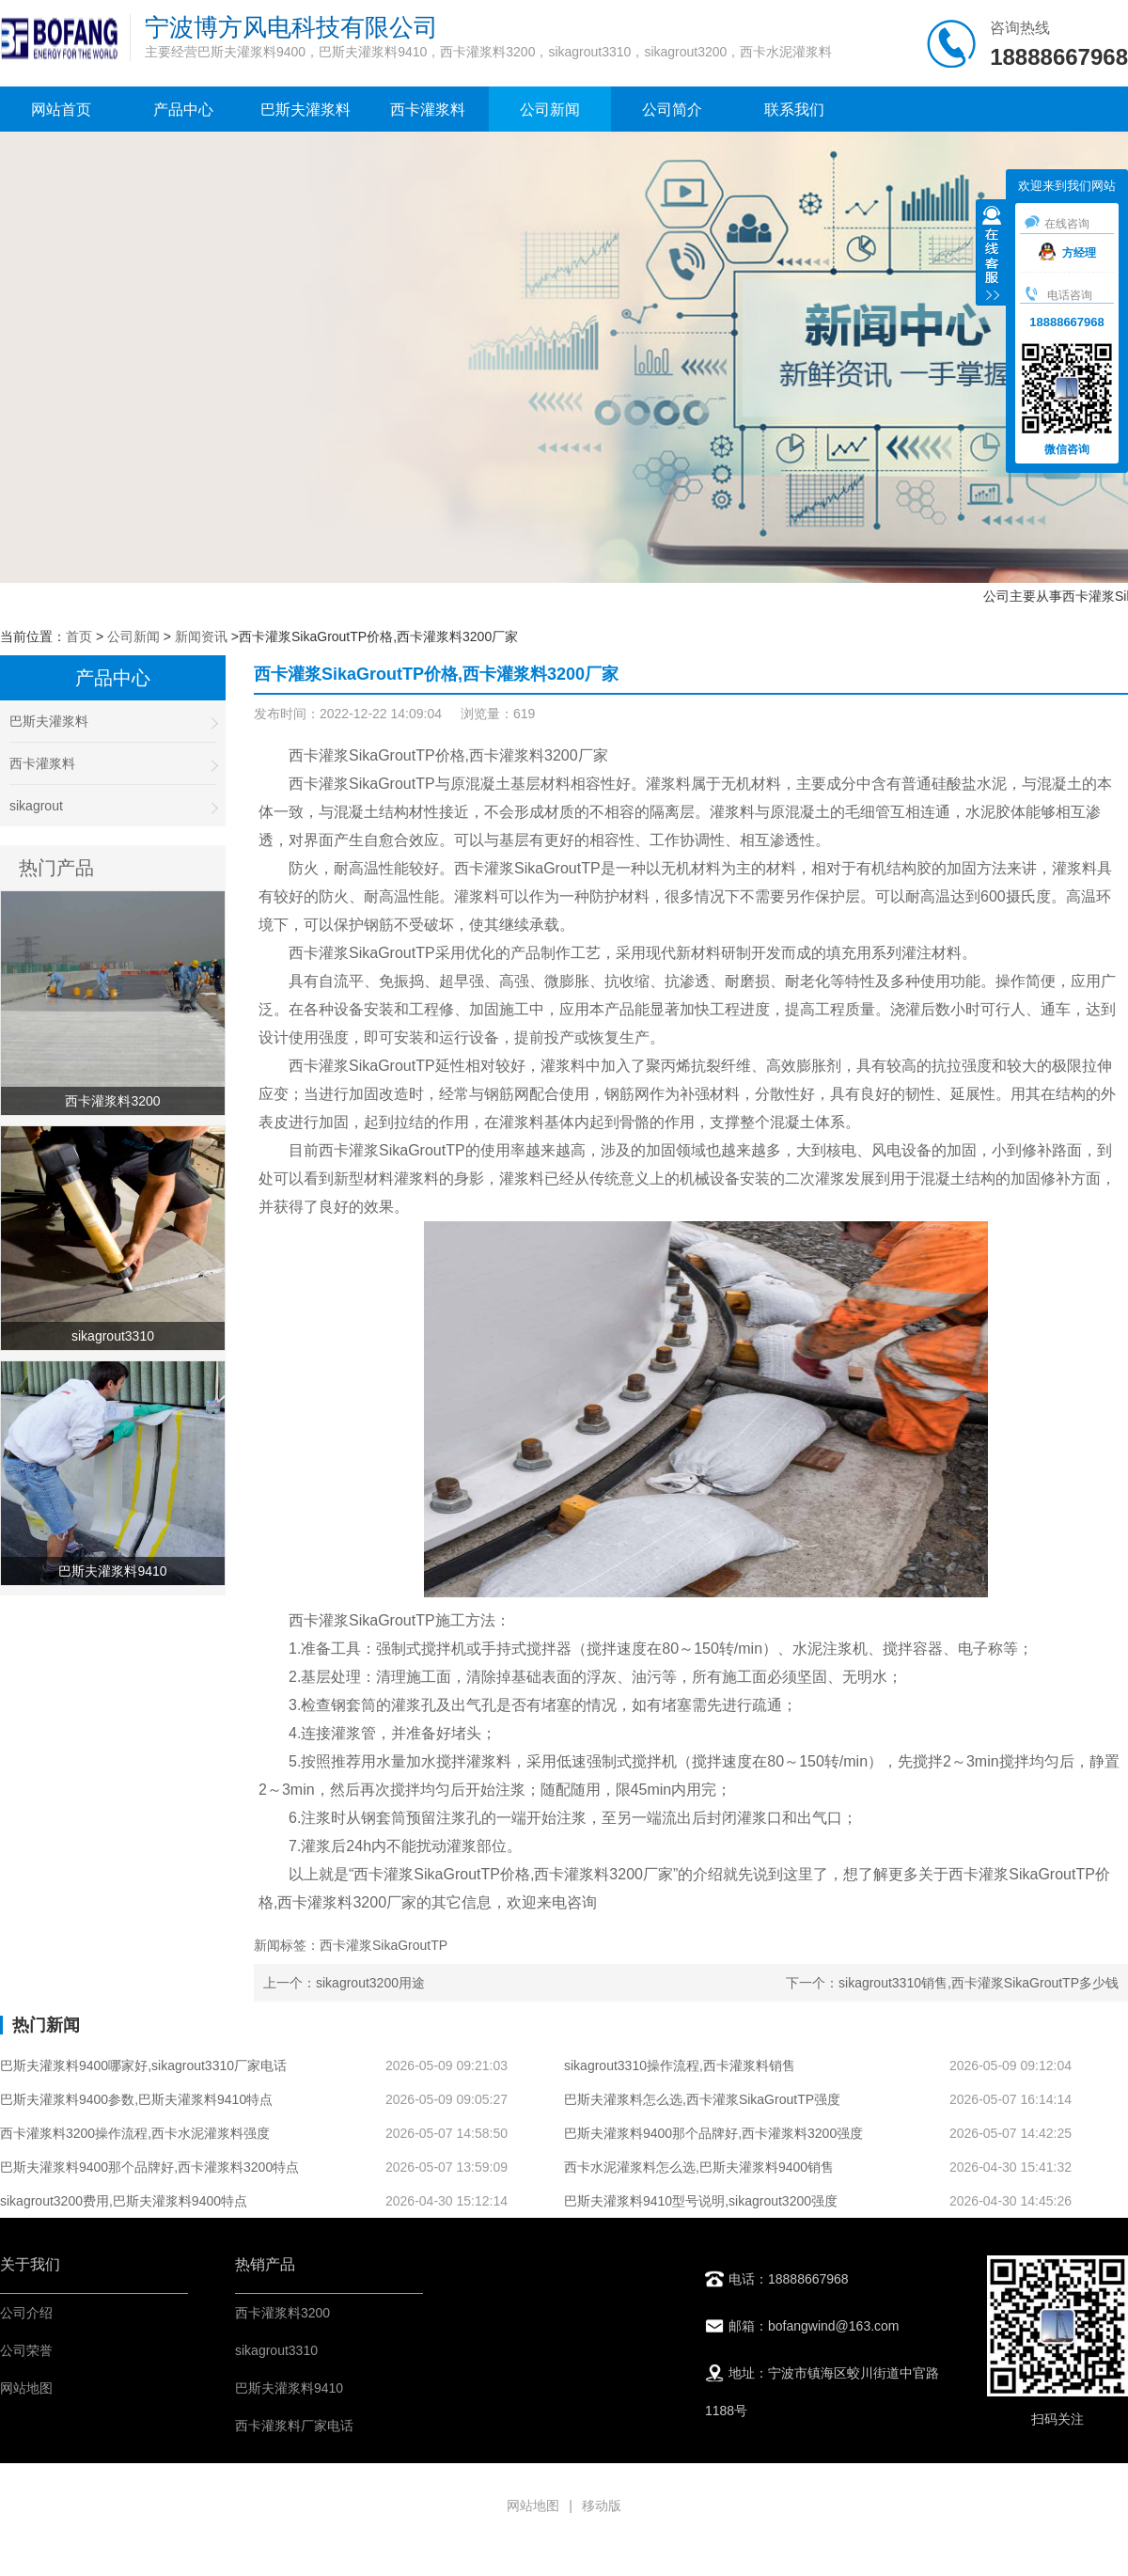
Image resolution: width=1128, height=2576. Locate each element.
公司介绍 (26, 2312)
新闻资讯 (201, 636)
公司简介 (672, 110)
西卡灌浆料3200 (282, 2312)
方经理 (1067, 252)
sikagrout (112, 806)
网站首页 (61, 110)
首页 (79, 636)
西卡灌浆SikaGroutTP (362, 784)
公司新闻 (550, 110)
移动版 (601, 2505)
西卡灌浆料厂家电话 (294, 2425)
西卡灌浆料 (427, 110)
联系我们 (794, 110)
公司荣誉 (26, 2350)
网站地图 (26, 2387)
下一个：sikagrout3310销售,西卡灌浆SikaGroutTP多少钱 (952, 1982)
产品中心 (183, 110)
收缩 (992, 254)
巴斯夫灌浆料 (305, 110)
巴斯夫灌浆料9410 (289, 2387)
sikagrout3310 (276, 2350)
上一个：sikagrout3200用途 (344, 1982)
